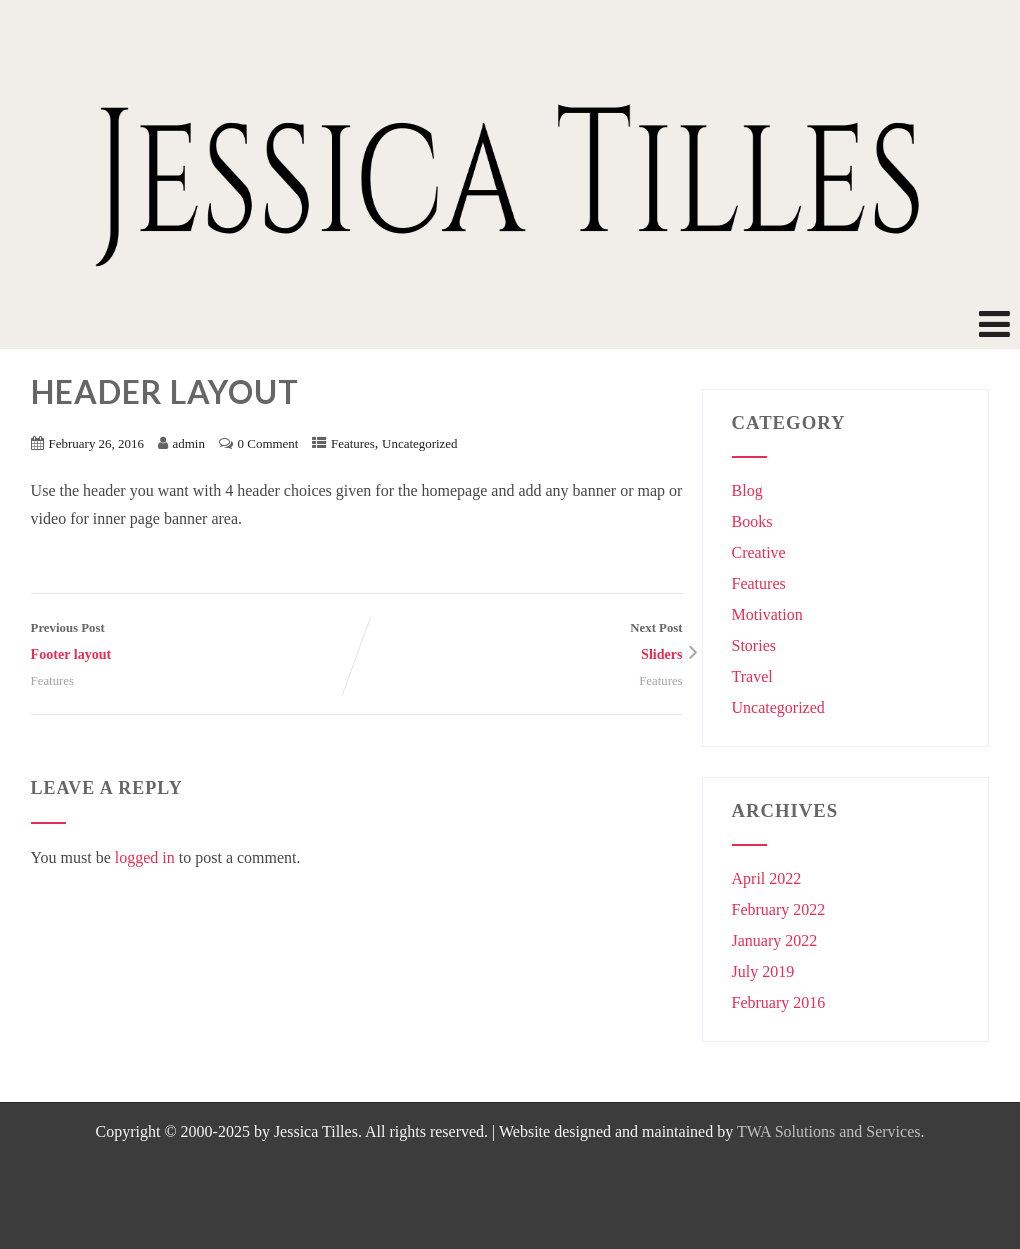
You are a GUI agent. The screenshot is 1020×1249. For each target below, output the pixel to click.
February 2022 (779, 909)
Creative (759, 552)
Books (752, 521)
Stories (754, 645)
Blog (747, 490)
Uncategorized (420, 443)
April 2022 (767, 878)
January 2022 (775, 940)
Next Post (520, 644)
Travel (752, 676)
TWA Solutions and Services (829, 1131)
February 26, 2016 (96, 443)
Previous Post (194, 644)
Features (353, 443)
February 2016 (779, 1002)
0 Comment (268, 443)
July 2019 (763, 971)
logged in (145, 857)
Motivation (767, 614)
